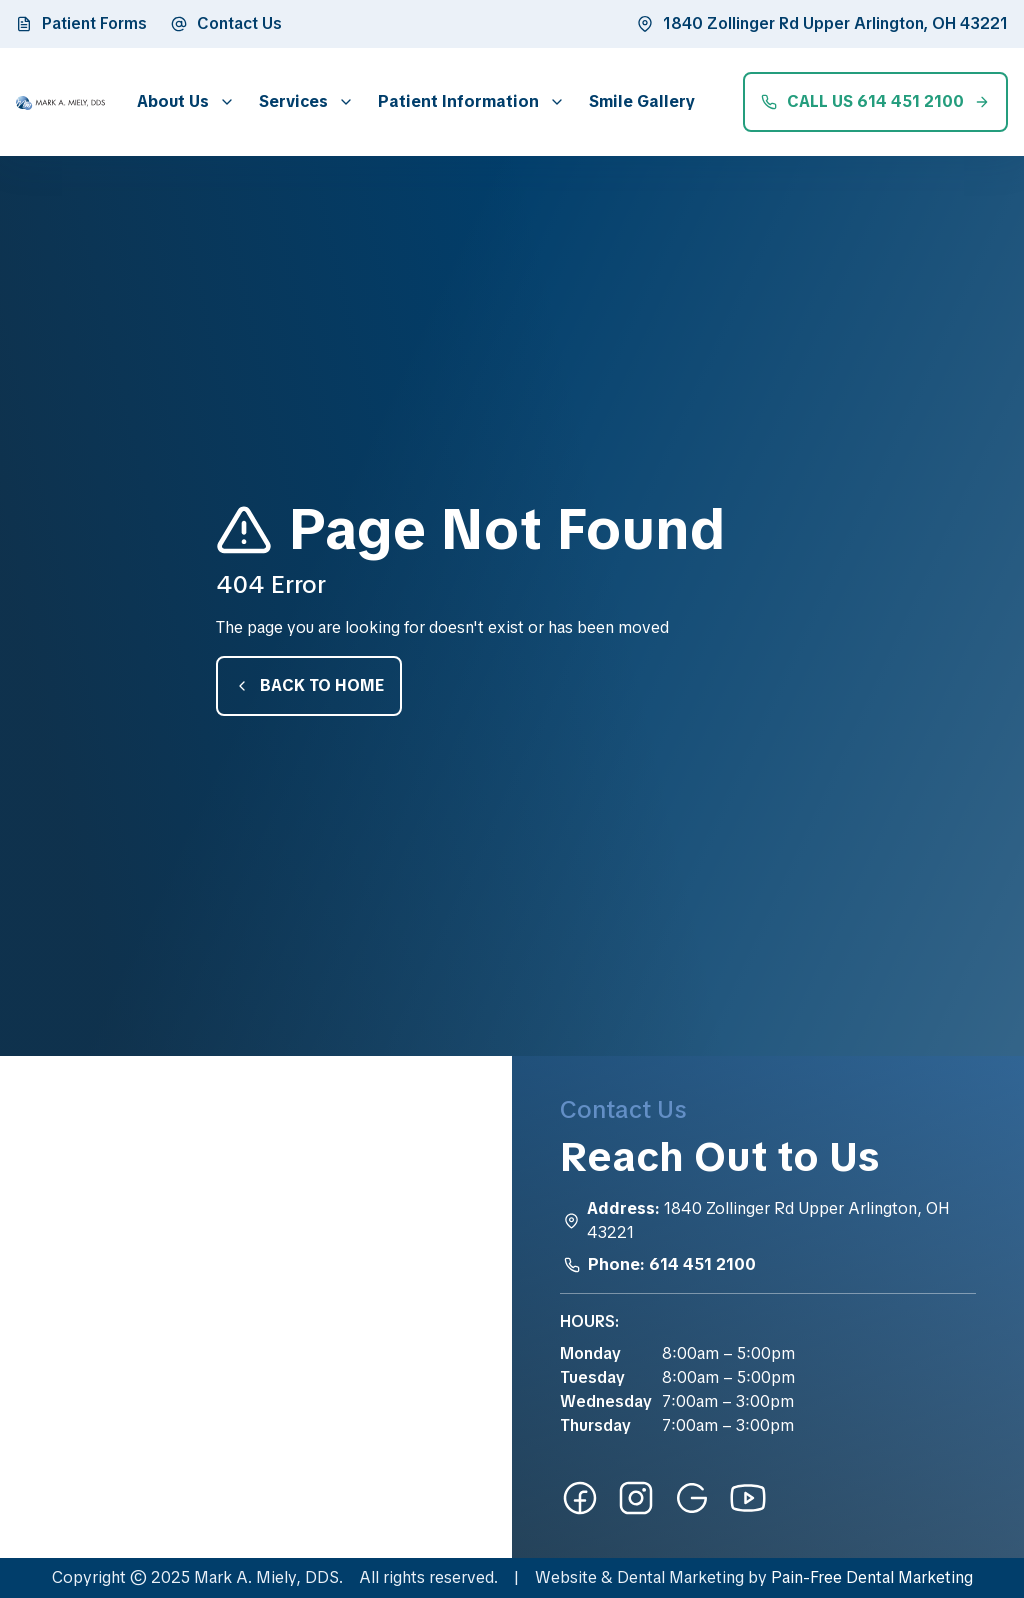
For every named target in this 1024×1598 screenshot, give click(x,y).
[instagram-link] (636, 1498)
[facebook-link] (580, 1498)
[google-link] (692, 1498)
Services (293, 101)
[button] (182, 101)
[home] (60, 102)
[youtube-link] (748, 1498)
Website (566, 1577)
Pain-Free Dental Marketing (872, 1577)
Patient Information (458, 101)
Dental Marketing (680, 1577)
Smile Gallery (642, 101)
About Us (173, 101)
